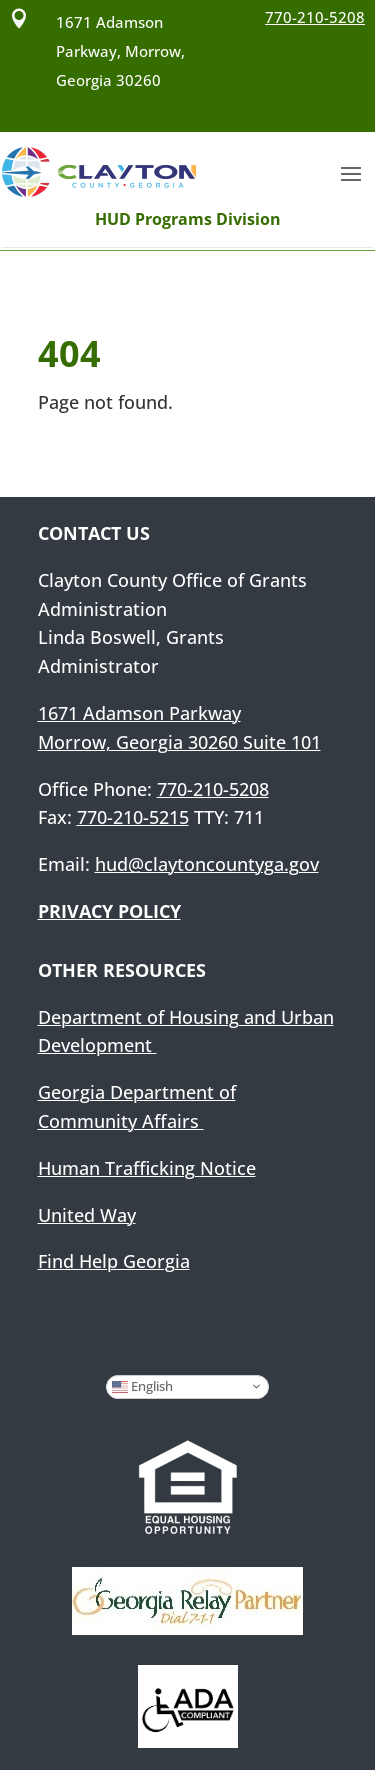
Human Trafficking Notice (147, 1168)
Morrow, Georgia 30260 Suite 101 (179, 742)
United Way (87, 1215)
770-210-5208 (213, 789)
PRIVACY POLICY (109, 911)
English (142, 1385)
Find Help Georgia (114, 1261)
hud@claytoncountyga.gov (207, 864)
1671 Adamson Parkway (139, 713)
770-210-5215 (133, 817)
